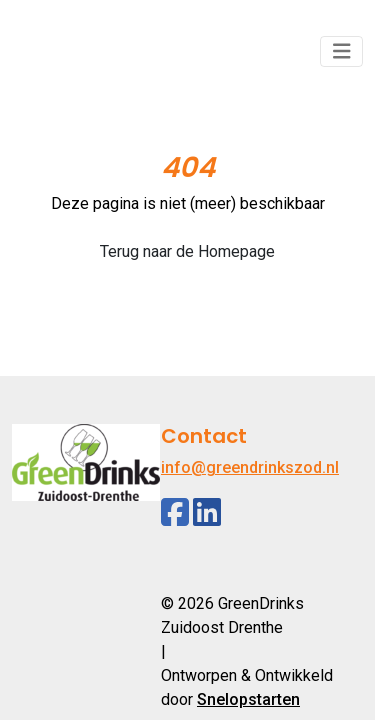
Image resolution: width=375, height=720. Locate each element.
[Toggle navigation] (342, 51)
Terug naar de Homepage (187, 251)
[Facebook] (175, 512)
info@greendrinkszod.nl (250, 467)
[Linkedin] (207, 512)
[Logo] (86, 51)
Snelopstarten (248, 699)
